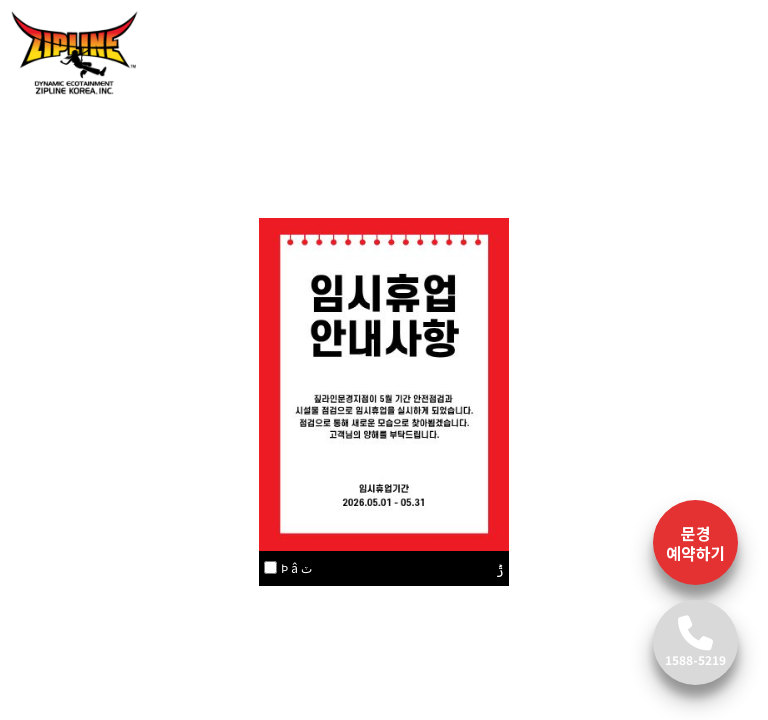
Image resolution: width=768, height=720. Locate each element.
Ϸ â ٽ (296, 567)
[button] (58, 233)
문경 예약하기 (696, 543)
